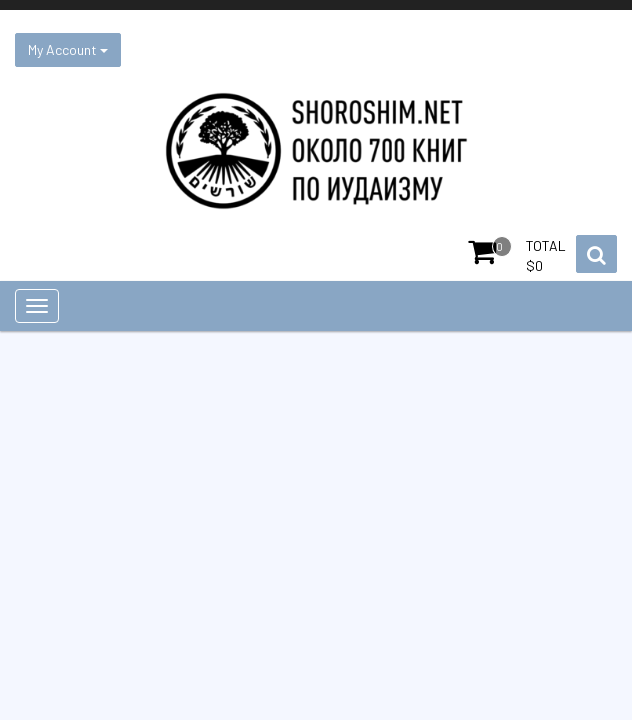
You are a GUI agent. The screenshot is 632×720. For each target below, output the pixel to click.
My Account (68, 49)
